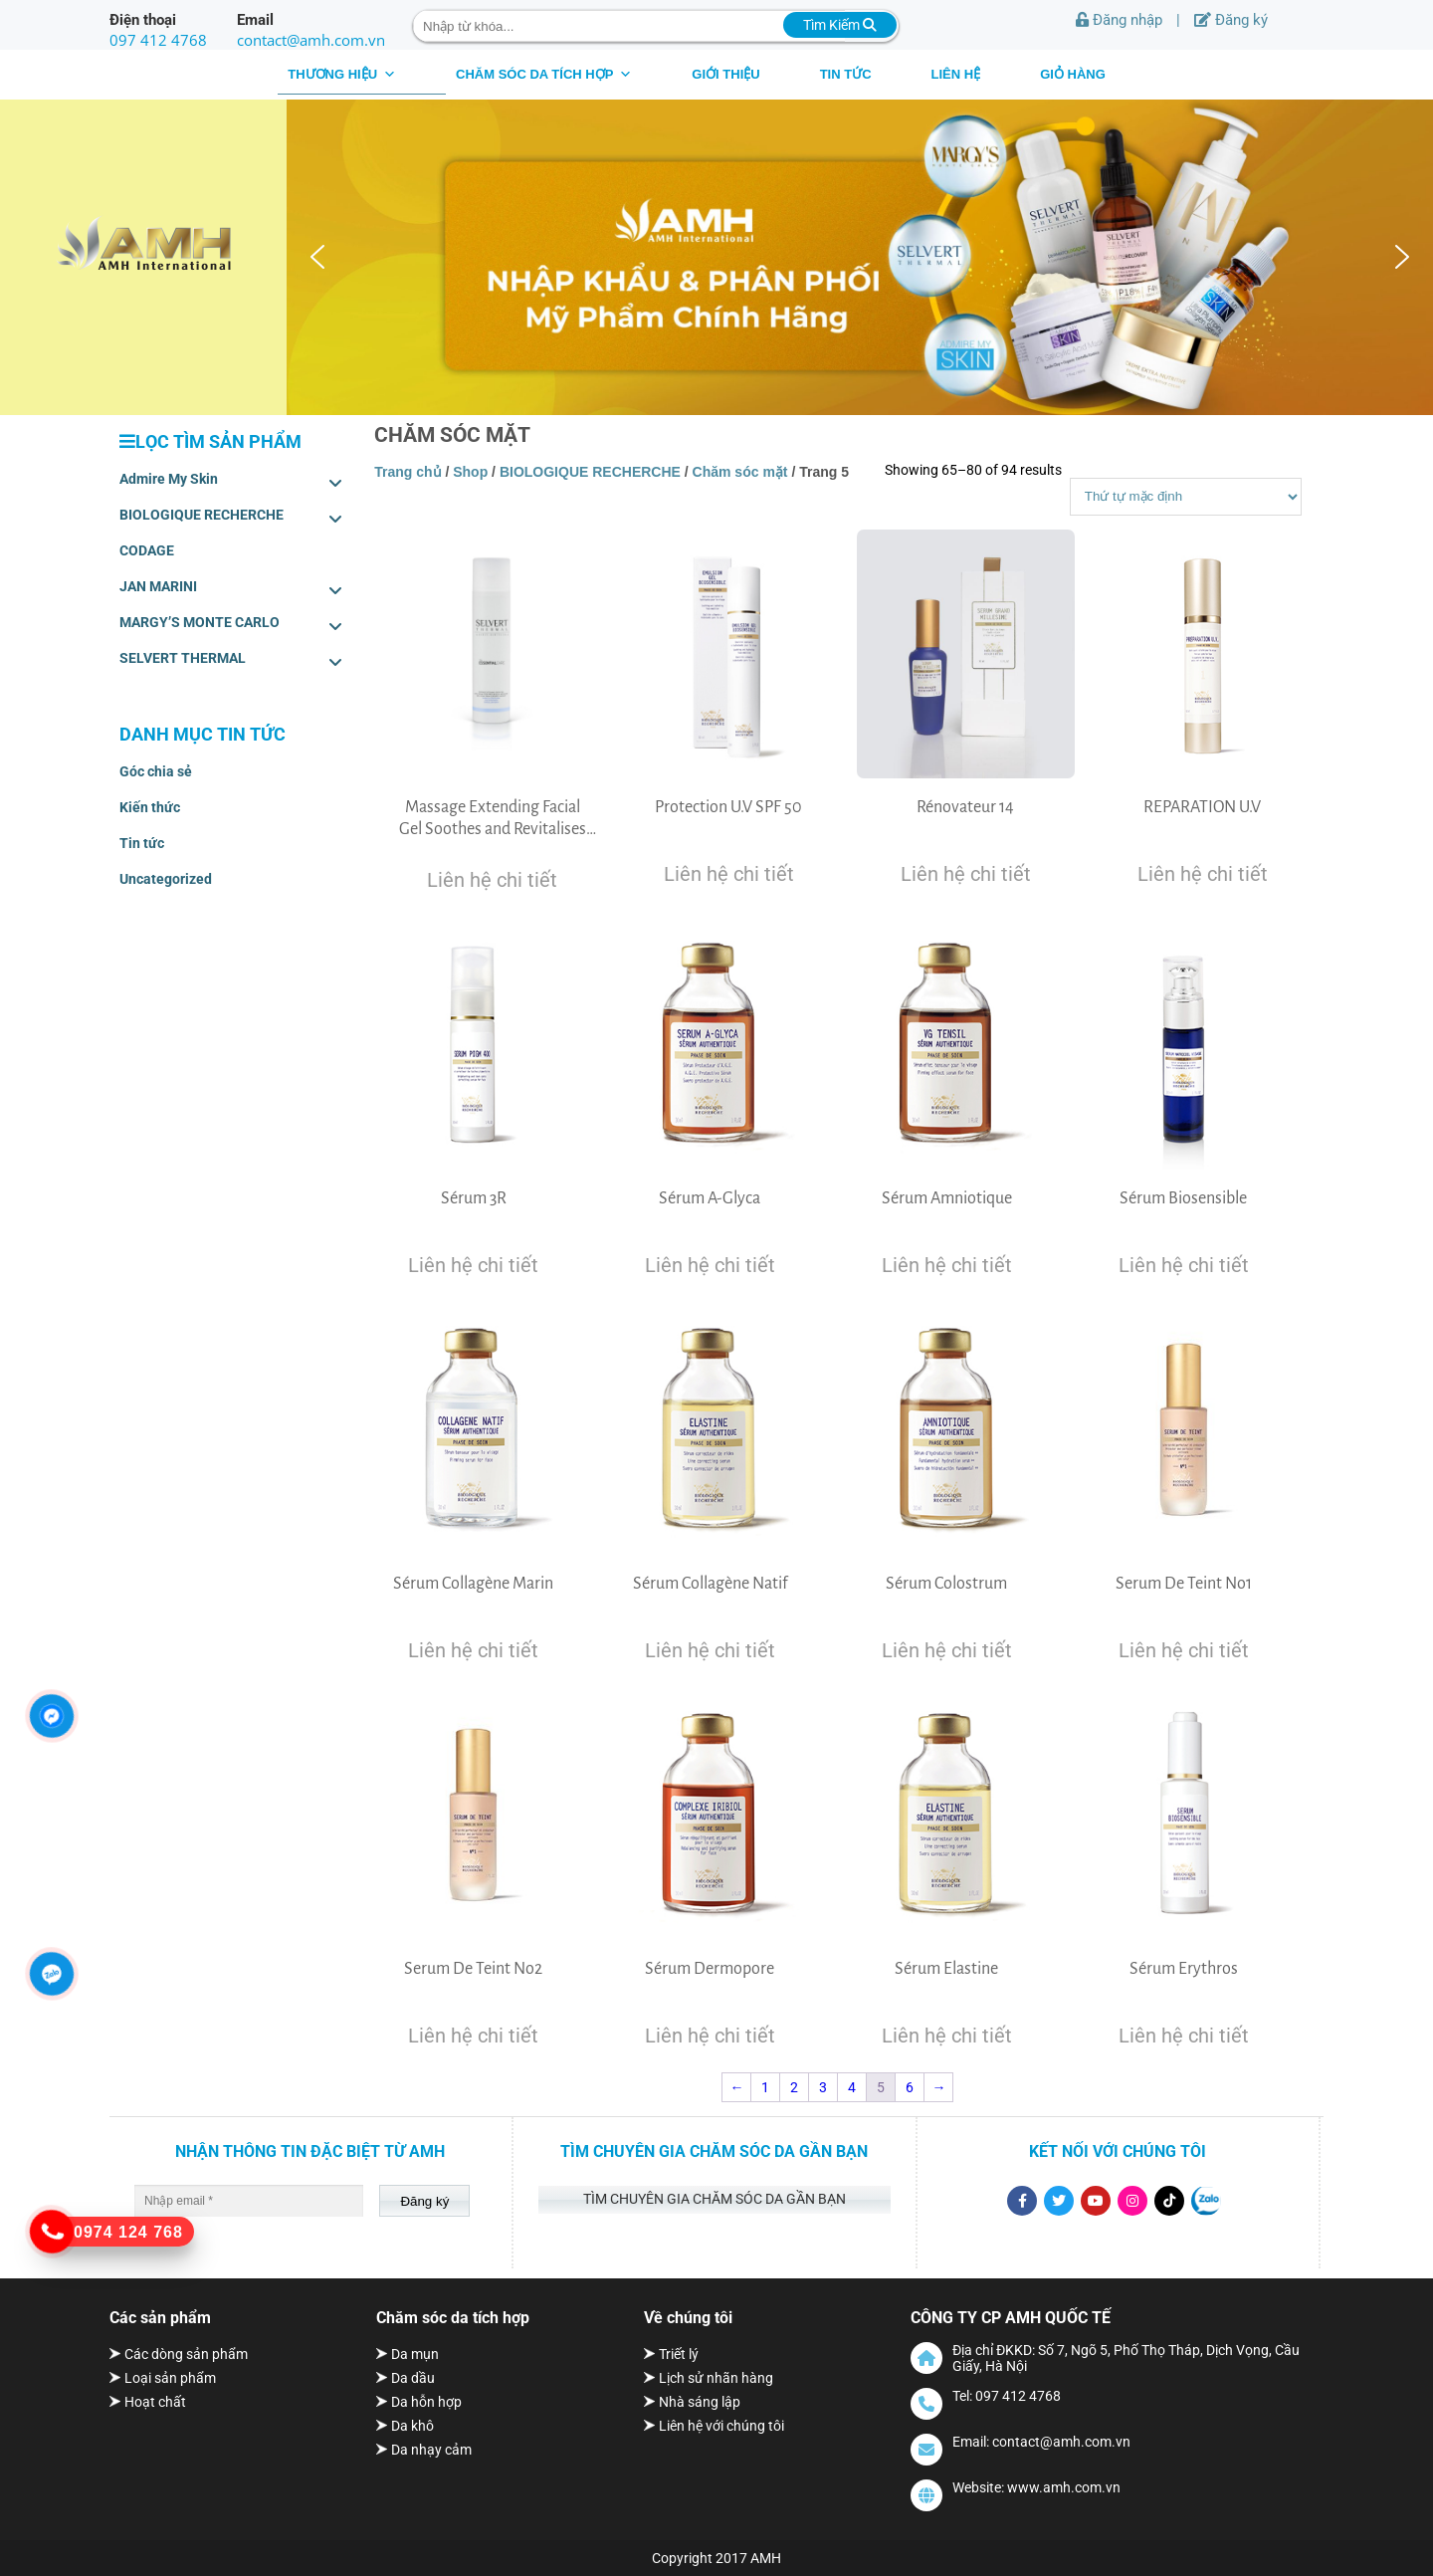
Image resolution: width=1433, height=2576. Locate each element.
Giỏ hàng (1073, 74)
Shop (470, 472)
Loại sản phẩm (170, 2378)
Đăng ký (1231, 20)
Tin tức (846, 74)
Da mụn (415, 2354)
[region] (860, 257)
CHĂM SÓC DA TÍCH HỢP (544, 74)
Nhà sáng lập (699, 2402)
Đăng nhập (1119, 20)
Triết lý (679, 2354)
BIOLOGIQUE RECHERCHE (230, 519)
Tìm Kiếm (840, 25)
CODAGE (146, 550)
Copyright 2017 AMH (716, 2558)
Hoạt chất (155, 2402)
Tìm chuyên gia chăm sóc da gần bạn (714, 2199)
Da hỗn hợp (426, 2402)
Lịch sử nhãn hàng (716, 2378)
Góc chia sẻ (155, 771)
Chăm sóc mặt (740, 472)
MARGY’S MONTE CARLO (230, 626)
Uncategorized (165, 879)
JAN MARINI (230, 590)
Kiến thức (149, 807)
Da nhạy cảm (431, 2450)
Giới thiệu (725, 74)
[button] (317, 257)
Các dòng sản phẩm (186, 2354)
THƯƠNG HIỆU (342, 74)
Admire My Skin (230, 483)
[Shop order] (1186, 497)
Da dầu (413, 2378)
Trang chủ (407, 472)
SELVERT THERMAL (230, 662)
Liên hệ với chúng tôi (721, 2426)
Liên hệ (956, 74)
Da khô (412, 2426)
